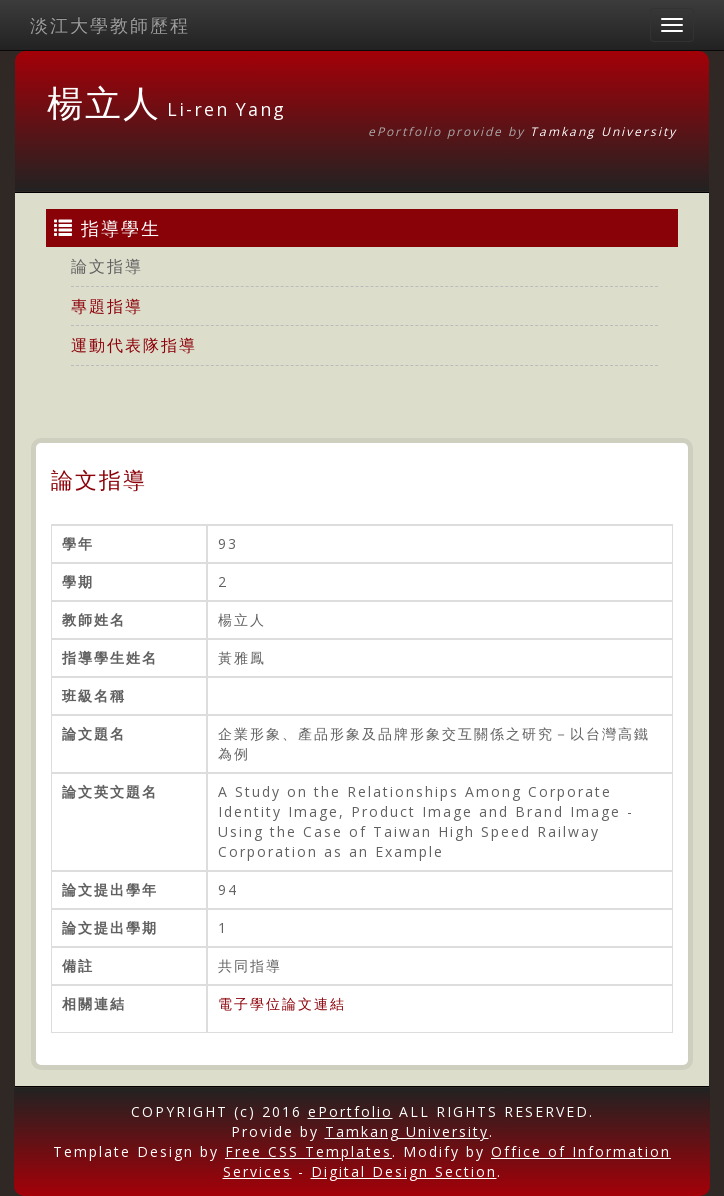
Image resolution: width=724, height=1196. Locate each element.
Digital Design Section (404, 1171)
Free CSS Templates (308, 1151)
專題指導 (107, 306)
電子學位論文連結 (282, 1003)
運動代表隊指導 (134, 345)
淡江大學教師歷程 (110, 25)
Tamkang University (603, 131)
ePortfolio (350, 1111)
